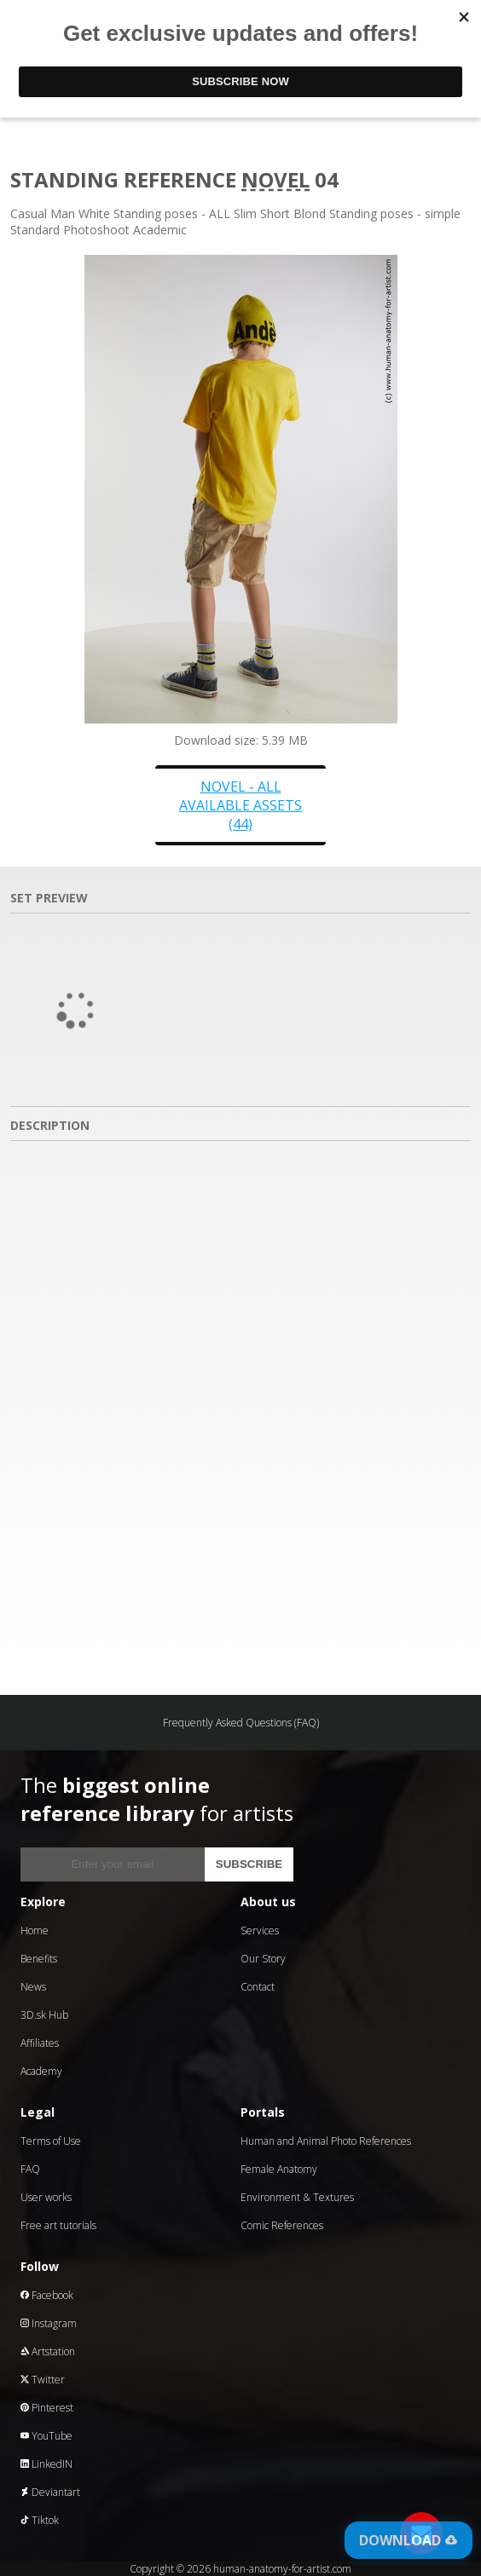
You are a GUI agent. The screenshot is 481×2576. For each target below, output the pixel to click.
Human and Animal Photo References (325, 2141)
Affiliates (39, 2043)
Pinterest (46, 2407)
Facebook (46, 2295)
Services (259, 1930)
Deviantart (50, 2492)
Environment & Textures (297, 2197)
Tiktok (39, 2520)
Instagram (48, 2323)
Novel (275, 179)
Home (34, 1930)
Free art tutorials (58, 2225)
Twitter (42, 2379)
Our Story (263, 1958)
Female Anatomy (278, 2169)
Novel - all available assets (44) (240, 805)
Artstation (47, 2351)
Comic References (281, 2225)
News (33, 1987)
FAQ (30, 2169)
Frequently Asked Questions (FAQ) (241, 1722)
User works (46, 2197)
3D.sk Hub (44, 2015)
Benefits (38, 1958)
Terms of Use (50, 2141)
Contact (257, 1987)
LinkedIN (46, 2464)
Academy (41, 2071)
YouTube (46, 2436)
